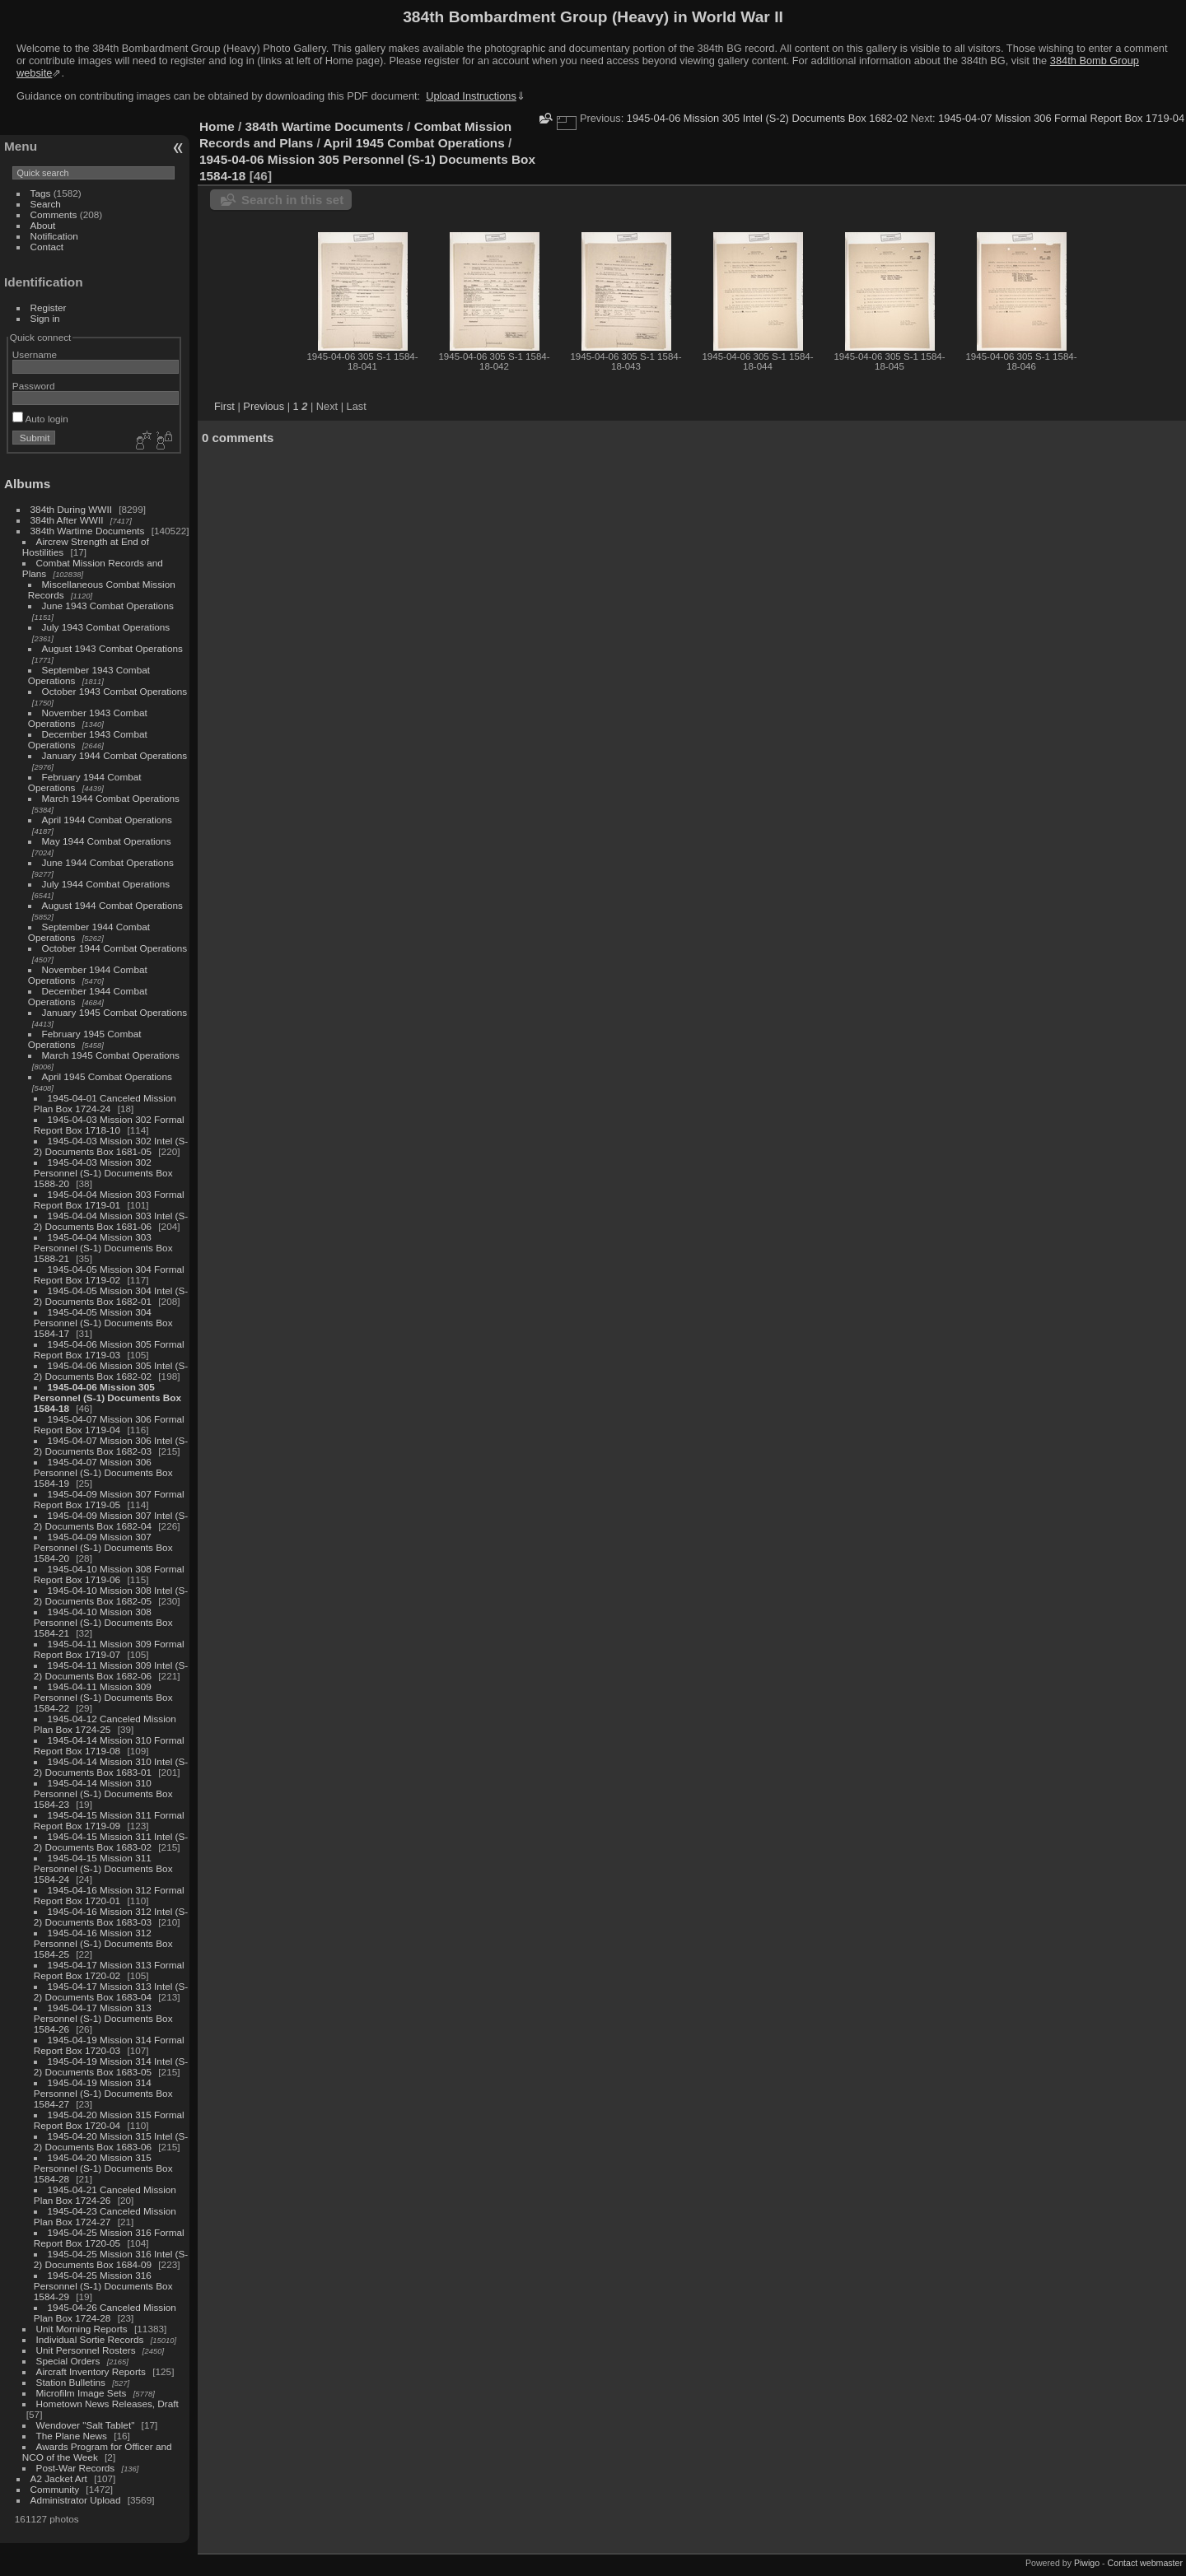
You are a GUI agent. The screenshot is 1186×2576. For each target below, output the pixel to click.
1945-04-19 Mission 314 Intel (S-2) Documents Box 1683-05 (111, 2066)
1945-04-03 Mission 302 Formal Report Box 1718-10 (109, 1124)
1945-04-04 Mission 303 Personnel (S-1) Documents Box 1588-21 (103, 1248)
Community (55, 2489)
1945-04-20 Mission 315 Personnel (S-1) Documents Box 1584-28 (103, 2168)
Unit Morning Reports (82, 2328)
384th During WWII (71, 509)
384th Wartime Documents (87, 530)
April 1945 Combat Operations (107, 1076)
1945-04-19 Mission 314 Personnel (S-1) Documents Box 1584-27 (103, 2093)
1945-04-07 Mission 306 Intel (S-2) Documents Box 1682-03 (111, 1445)
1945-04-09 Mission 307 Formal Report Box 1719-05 (109, 1499)
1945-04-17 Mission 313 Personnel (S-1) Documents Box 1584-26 (103, 2018)
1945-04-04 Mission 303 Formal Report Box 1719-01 (109, 1199)
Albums (27, 484)
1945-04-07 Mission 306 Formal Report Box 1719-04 (109, 1424)
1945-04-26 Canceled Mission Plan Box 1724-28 (105, 2312)
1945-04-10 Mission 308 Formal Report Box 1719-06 (109, 1574)
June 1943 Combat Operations (108, 605)
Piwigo (1087, 2563)
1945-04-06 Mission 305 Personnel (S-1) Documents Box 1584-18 (107, 1397)
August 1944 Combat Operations (112, 905)
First (224, 406)
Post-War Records (75, 2467)
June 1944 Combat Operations (108, 862)
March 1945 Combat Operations (111, 1055)
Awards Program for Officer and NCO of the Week (97, 2451)
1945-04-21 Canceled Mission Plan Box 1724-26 (105, 2195)
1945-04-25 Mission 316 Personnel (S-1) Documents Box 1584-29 (103, 2286)
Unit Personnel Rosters (86, 2350)
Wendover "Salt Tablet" (85, 2425)
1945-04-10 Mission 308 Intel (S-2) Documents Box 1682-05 (111, 1595)
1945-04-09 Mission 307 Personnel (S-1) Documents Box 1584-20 (103, 1547)
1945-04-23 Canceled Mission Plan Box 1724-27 (105, 2216)
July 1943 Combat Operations (106, 627)
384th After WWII (67, 520)
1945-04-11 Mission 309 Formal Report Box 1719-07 (109, 1649)
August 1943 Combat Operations (112, 648)
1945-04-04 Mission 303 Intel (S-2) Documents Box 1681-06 (111, 1221)
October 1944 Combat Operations (115, 948)
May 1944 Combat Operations (106, 841)
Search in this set (292, 200)
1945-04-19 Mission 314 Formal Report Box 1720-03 (109, 2045)
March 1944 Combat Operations (111, 798)
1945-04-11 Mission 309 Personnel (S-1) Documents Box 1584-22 (103, 1697)
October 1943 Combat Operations (115, 691)
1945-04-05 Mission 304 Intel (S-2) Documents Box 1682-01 (111, 1296)
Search (45, 203)
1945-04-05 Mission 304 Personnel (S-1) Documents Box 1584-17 (103, 1323)
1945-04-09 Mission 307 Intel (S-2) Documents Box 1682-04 (111, 1520)
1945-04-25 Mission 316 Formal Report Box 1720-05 (109, 2237)
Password (33, 385)
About (43, 225)
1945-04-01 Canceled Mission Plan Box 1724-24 (105, 1103)
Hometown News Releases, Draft (107, 2403)
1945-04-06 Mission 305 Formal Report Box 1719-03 (109, 1349)
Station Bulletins (70, 2382)
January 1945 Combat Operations (115, 1012)
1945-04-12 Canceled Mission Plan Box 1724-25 (105, 1724)
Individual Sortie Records (90, 2339)
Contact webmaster (1145, 2563)
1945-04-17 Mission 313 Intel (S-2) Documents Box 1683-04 (111, 1991)
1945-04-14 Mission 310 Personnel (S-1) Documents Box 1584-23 (103, 1793)
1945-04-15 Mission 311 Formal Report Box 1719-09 (109, 1820)
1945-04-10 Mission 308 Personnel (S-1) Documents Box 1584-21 (103, 1622)
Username (34, 354)
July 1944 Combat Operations (106, 883)
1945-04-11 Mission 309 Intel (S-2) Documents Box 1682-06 (111, 1670)
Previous (263, 406)
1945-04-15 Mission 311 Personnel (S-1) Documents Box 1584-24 (103, 1868)
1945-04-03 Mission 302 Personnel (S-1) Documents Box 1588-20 (103, 1173)
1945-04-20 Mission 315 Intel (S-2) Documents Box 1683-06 (111, 2141)
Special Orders (68, 2360)
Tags (40, 193)
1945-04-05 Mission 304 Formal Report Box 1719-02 (109, 1274)
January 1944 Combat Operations (115, 755)
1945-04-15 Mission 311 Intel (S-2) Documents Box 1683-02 (111, 1841)
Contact (47, 246)
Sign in (45, 318)
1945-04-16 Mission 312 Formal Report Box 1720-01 (109, 1895)
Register (48, 307)
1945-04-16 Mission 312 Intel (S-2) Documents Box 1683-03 (111, 1916)
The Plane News (71, 2435)
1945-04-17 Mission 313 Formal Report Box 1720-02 (109, 1970)
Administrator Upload (75, 2499)
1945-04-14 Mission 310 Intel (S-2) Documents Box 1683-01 (111, 1766)
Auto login (40, 418)
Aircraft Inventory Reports (91, 2371)
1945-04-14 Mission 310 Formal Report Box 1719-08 (109, 1745)
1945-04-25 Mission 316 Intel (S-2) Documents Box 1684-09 (111, 2259)
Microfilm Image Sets (81, 2392)
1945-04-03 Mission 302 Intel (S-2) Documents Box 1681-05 (111, 1146)
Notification (54, 236)
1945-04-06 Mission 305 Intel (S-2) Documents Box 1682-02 (111, 1370)
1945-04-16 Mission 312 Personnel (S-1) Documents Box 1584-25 (103, 1943)
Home (217, 126)
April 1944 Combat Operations (107, 819)
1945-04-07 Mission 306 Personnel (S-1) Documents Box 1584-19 (103, 1472)
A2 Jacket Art (58, 2478)
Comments (53, 214)
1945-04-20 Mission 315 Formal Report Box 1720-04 (109, 2120)
